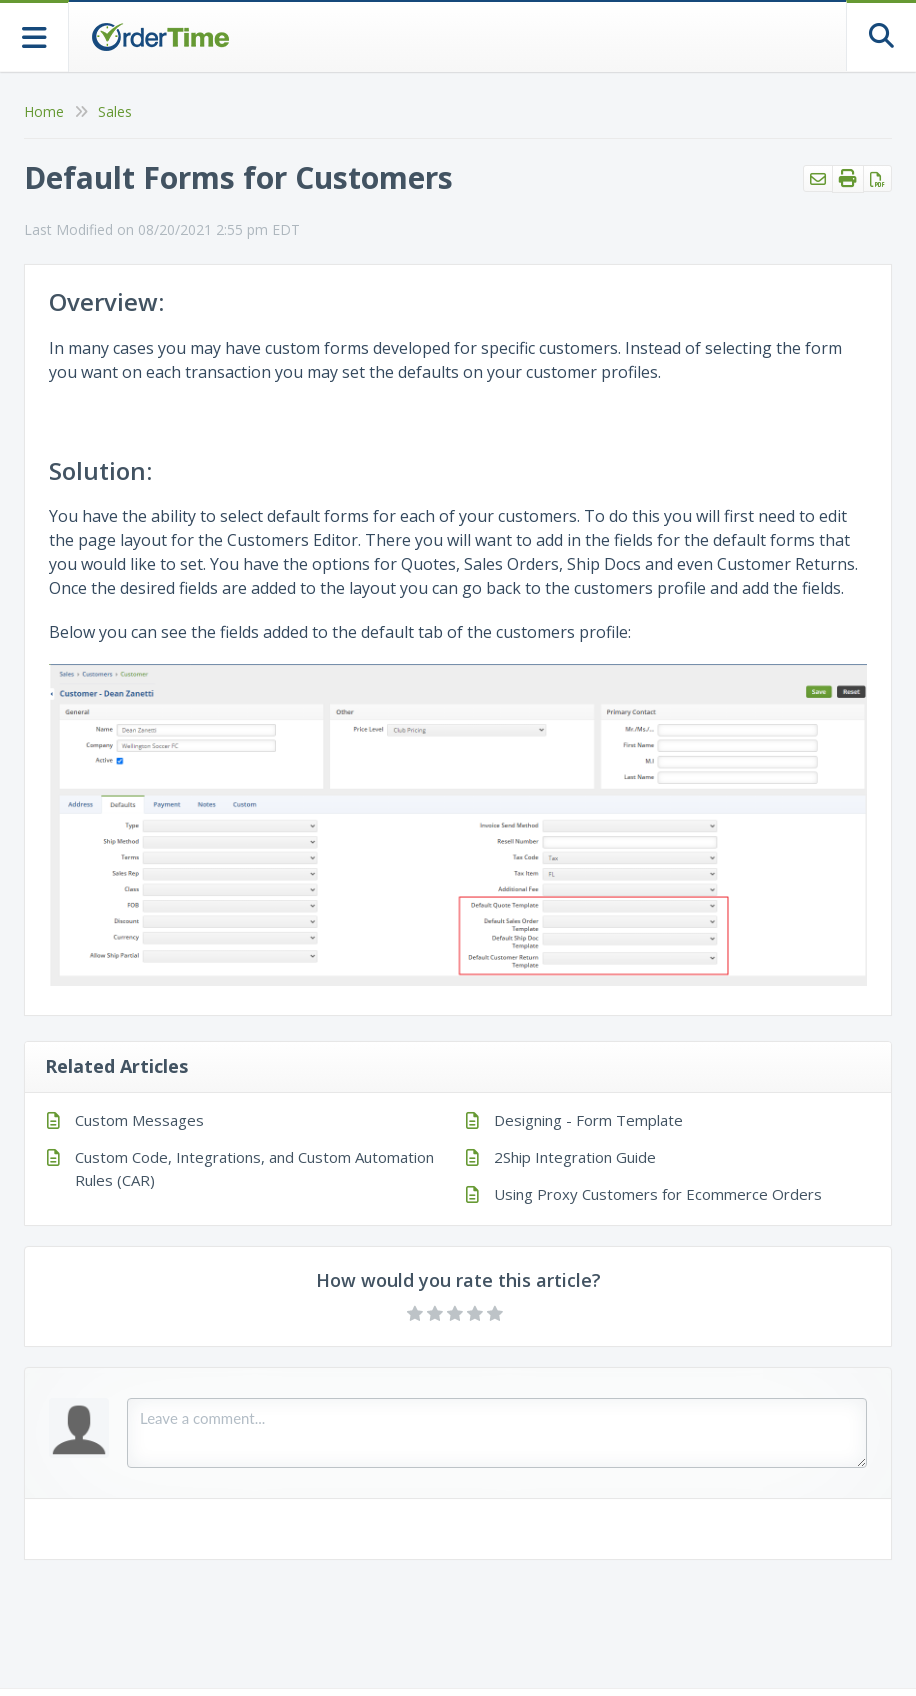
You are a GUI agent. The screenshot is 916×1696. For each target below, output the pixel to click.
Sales (115, 111)
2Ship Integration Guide (575, 1157)
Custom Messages (139, 1120)
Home (44, 111)
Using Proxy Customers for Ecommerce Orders (658, 1194)
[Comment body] (497, 1433)
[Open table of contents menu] (34, 35)
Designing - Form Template (588, 1120)
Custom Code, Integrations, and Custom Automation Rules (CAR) (254, 1168)
